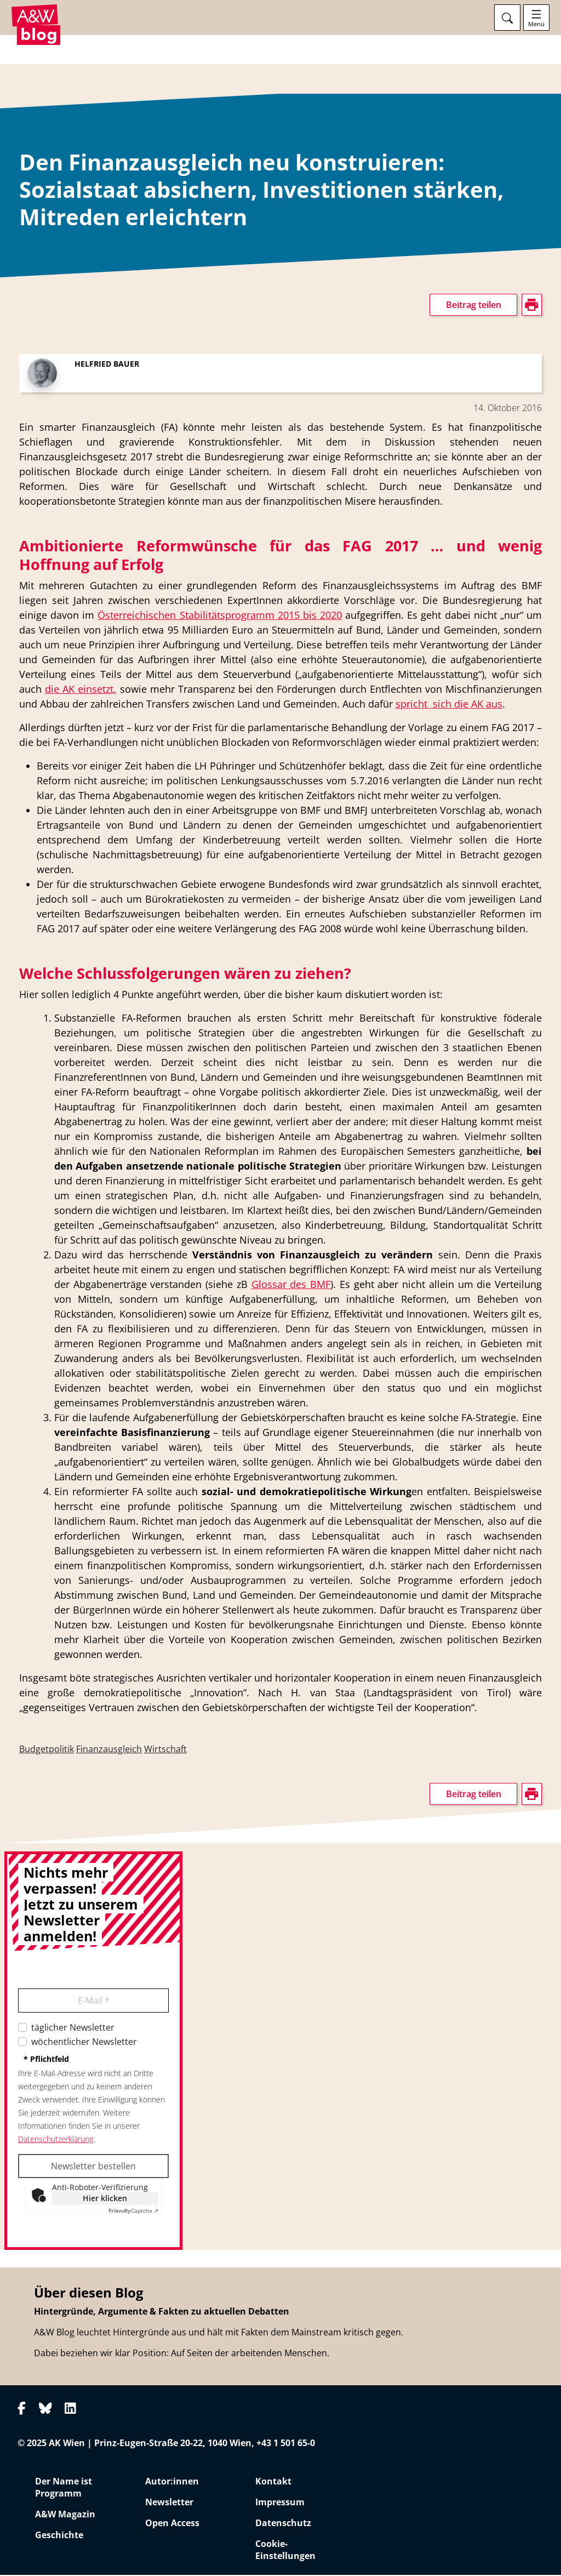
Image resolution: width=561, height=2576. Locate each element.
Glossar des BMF (290, 1285)
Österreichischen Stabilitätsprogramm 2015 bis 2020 (220, 616)
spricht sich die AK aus (449, 705)
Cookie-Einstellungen (285, 2551)
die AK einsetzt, (80, 690)
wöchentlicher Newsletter (84, 2043)
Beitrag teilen (473, 306)
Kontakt (273, 2482)
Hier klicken (105, 2200)
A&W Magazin (65, 2515)
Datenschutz (283, 2524)
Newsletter (169, 2503)
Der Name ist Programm (63, 2488)
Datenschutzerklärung (55, 2140)
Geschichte (59, 2536)
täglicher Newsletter (73, 2029)
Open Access (172, 2524)
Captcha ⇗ (133, 2212)
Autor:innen (172, 2482)
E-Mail (94, 2002)
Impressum (280, 2503)
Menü (536, 24)
